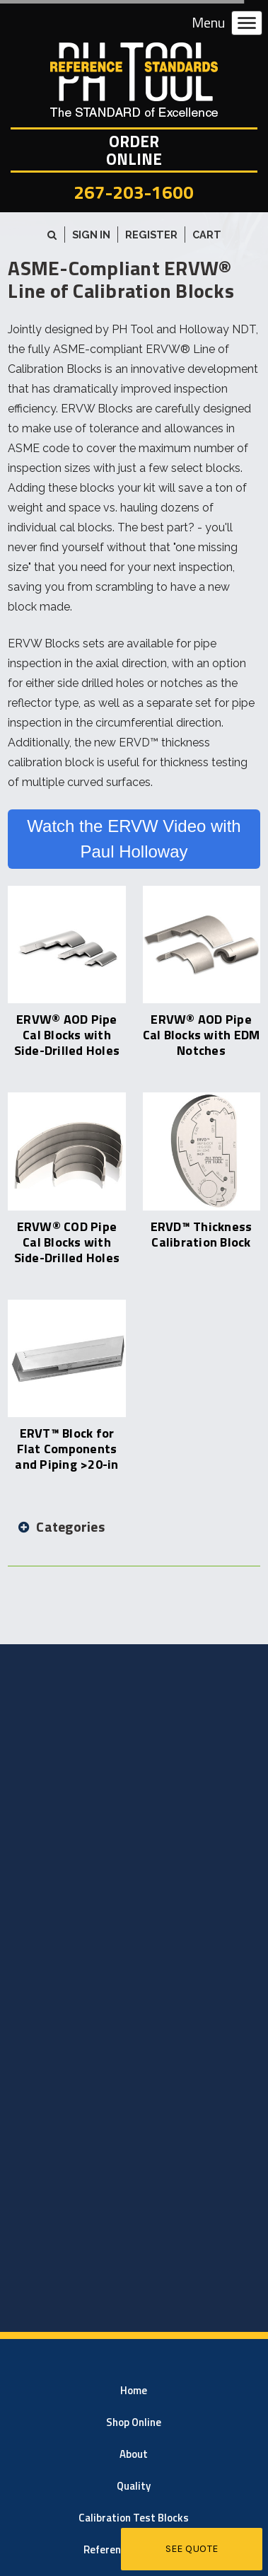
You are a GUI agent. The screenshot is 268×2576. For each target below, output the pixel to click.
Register (151, 235)
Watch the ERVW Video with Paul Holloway (133, 838)
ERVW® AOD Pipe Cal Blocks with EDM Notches (201, 1035)
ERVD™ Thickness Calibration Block (201, 1234)
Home (133, 2390)
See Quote (192, 2549)
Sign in (91, 235)
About (134, 2454)
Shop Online (133, 2422)
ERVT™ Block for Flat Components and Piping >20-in (66, 1448)
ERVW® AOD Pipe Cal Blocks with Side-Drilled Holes (67, 1035)
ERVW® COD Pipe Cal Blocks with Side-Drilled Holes (67, 1242)
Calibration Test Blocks (133, 2517)
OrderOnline (134, 150)
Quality (134, 2486)
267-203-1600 (134, 192)
